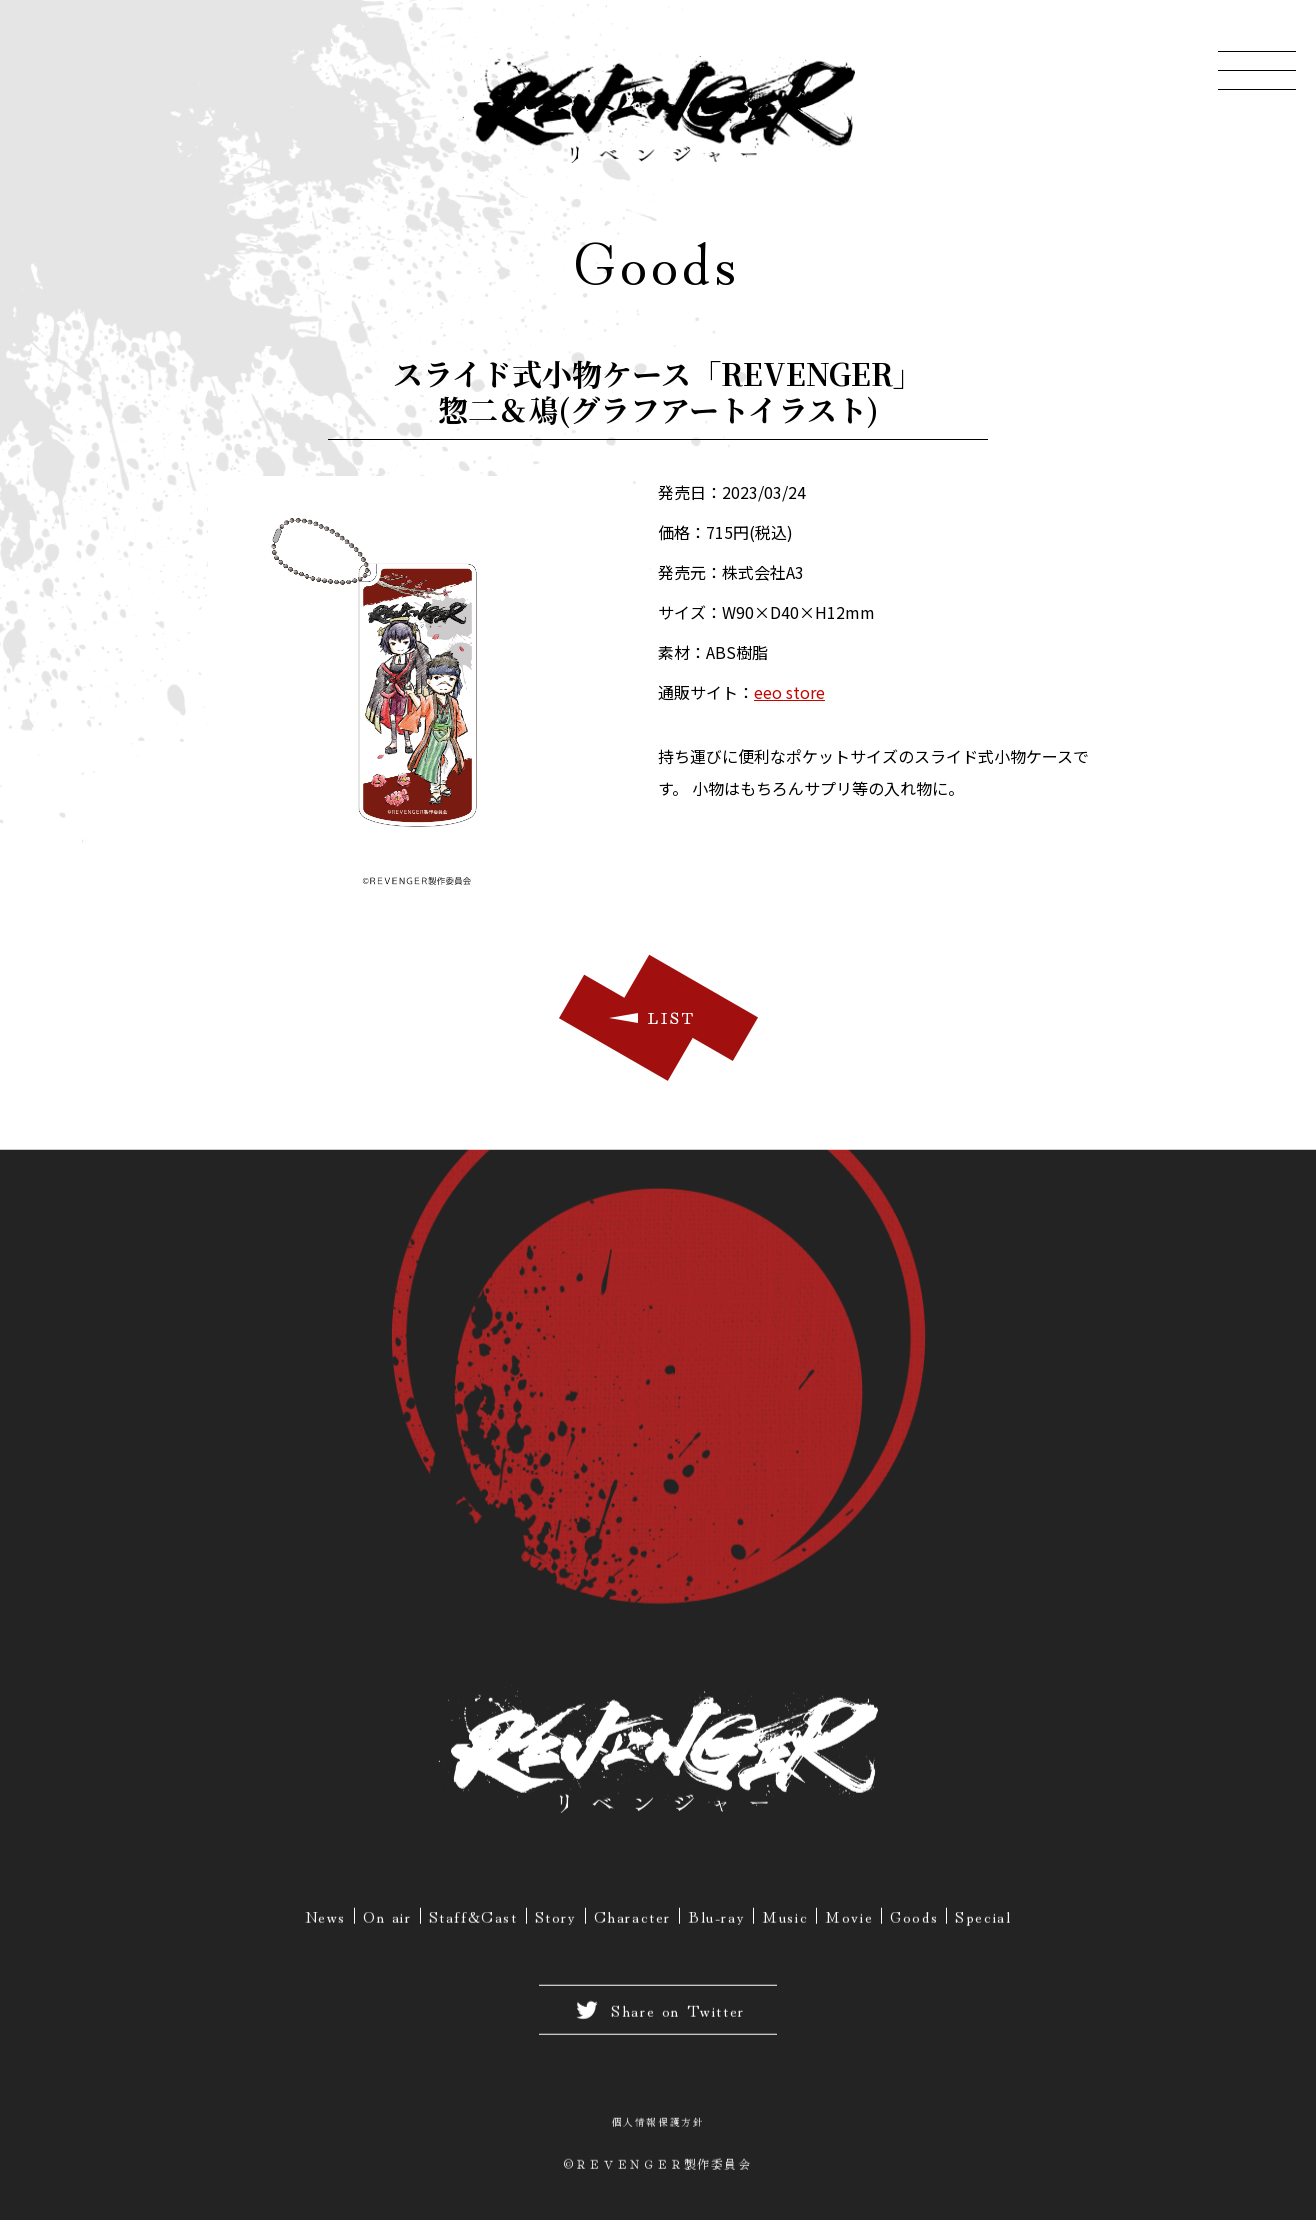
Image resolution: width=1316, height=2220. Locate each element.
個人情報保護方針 (658, 2127)
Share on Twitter (658, 2015)
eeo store (789, 692)
